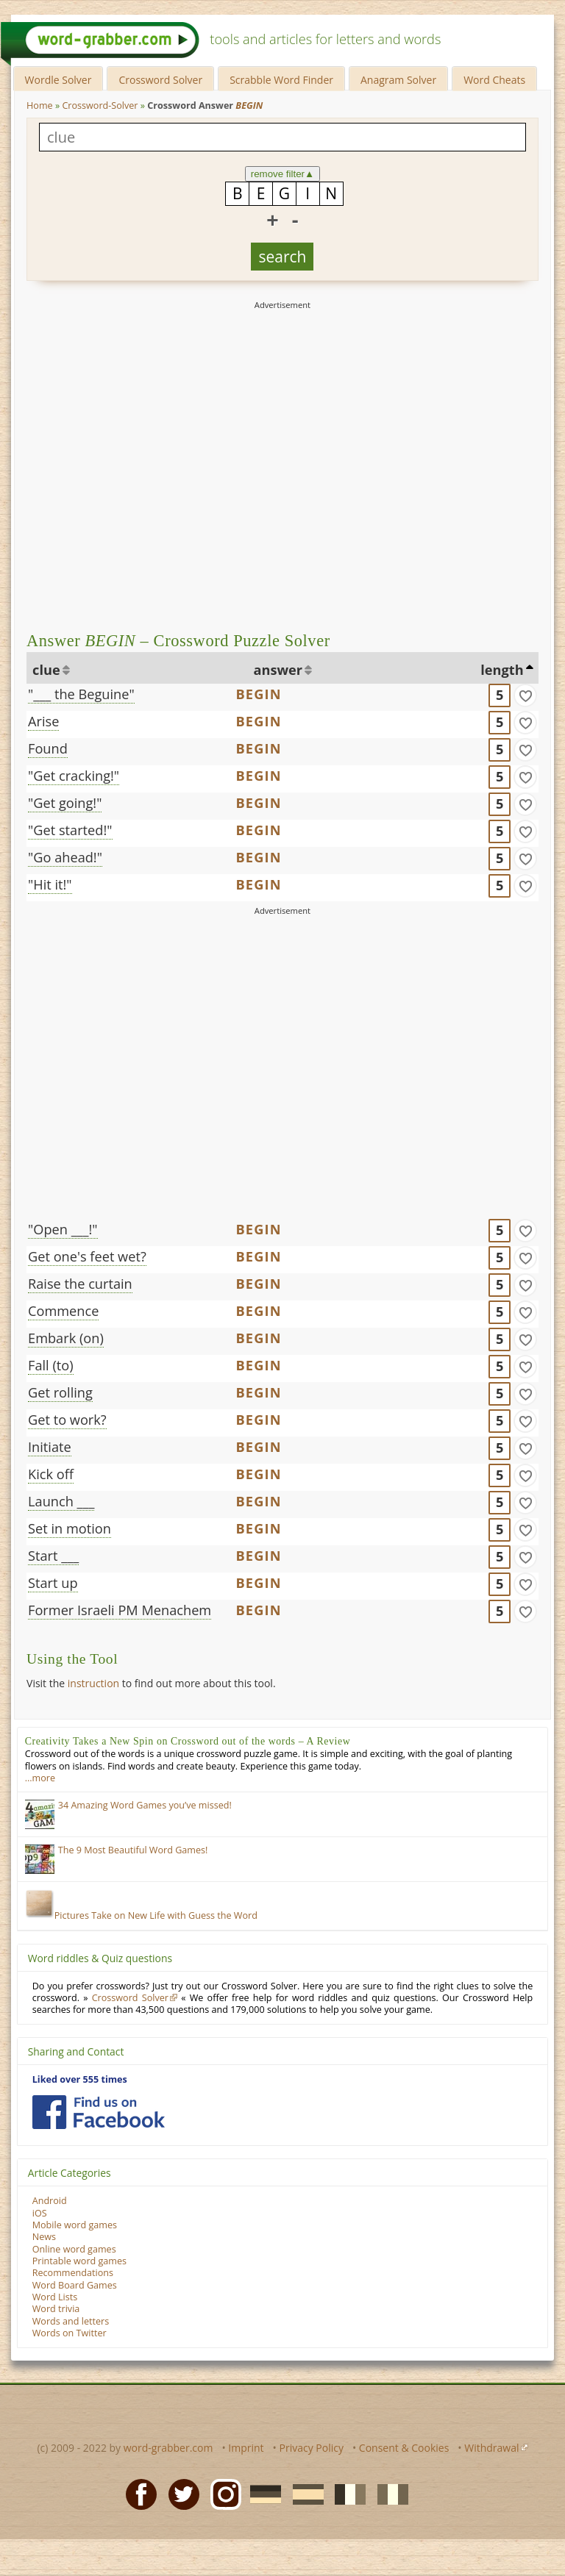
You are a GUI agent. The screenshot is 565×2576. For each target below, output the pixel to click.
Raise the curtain (80, 1283)
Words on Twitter (69, 2333)
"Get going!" (65, 803)
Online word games (74, 2249)
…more (40, 1778)
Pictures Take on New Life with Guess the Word (141, 1915)
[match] (525, 695)
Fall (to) (51, 1365)
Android (49, 2200)
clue (46, 670)
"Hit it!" (50, 884)
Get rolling (60, 1392)
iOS (39, 2213)
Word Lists (55, 2297)
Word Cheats (494, 80)
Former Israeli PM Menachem (119, 1610)
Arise (43, 721)
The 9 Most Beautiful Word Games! (133, 1850)
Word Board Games (74, 2285)
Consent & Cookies (404, 2448)
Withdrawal (491, 2448)
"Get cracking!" (73, 775)
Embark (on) (66, 1338)
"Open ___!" (63, 1229)
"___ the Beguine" (81, 694)
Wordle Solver (58, 80)
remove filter (283, 173)
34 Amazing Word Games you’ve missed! (145, 1805)
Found (48, 748)
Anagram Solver (398, 80)
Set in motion (69, 1528)
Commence (63, 1311)
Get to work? (67, 1419)
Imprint (245, 2448)
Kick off (51, 1474)
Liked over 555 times (79, 2079)
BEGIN (258, 694)
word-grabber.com (168, 2448)
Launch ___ (61, 1501)
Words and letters (70, 2321)
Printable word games (79, 2261)
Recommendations (72, 2272)
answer (278, 670)
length (501, 670)
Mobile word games (74, 2225)
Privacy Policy (312, 2448)
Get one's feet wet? (87, 1256)
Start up (52, 1583)
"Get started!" (70, 830)
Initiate (49, 1447)
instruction (93, 1683)
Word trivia (56, 2309)
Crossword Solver (160, 80)
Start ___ (53, 1555)
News (44, 2236)
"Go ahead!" (65, 857)
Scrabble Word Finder (281, 80)
